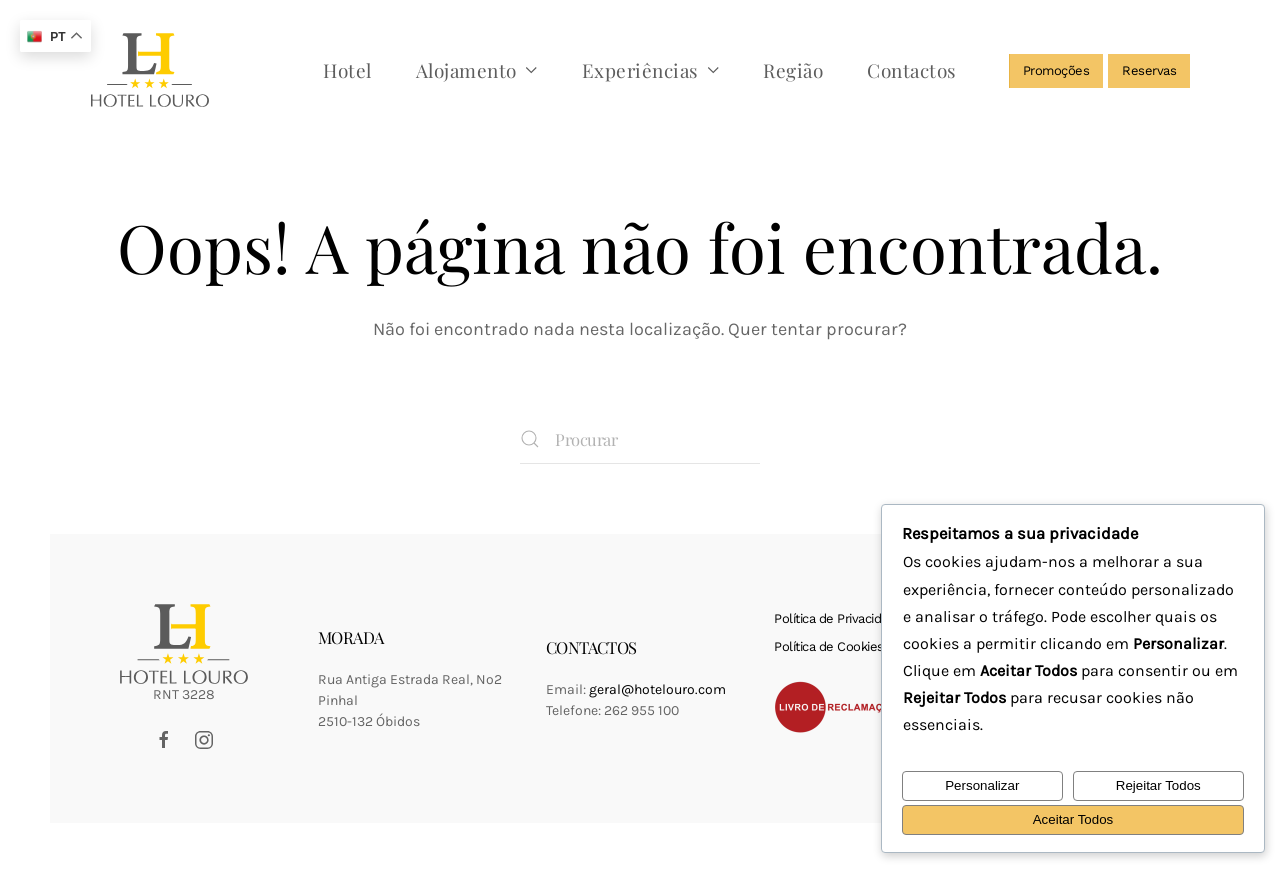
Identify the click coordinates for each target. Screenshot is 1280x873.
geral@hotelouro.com (657, 689)
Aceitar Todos (1073, 819)
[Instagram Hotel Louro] (204, 738)
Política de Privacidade (838, 618)
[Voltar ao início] (150, 70)
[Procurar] (640, 439)
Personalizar (982, 785)
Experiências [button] (651, 70)
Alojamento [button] (477, 70)
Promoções (1056, 70)
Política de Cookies (829, 646)
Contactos (912, 70)
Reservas (1149, 70)
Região (793, 70)
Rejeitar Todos (1158, 785)
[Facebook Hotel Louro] (164, 738)
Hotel (347, 70)
